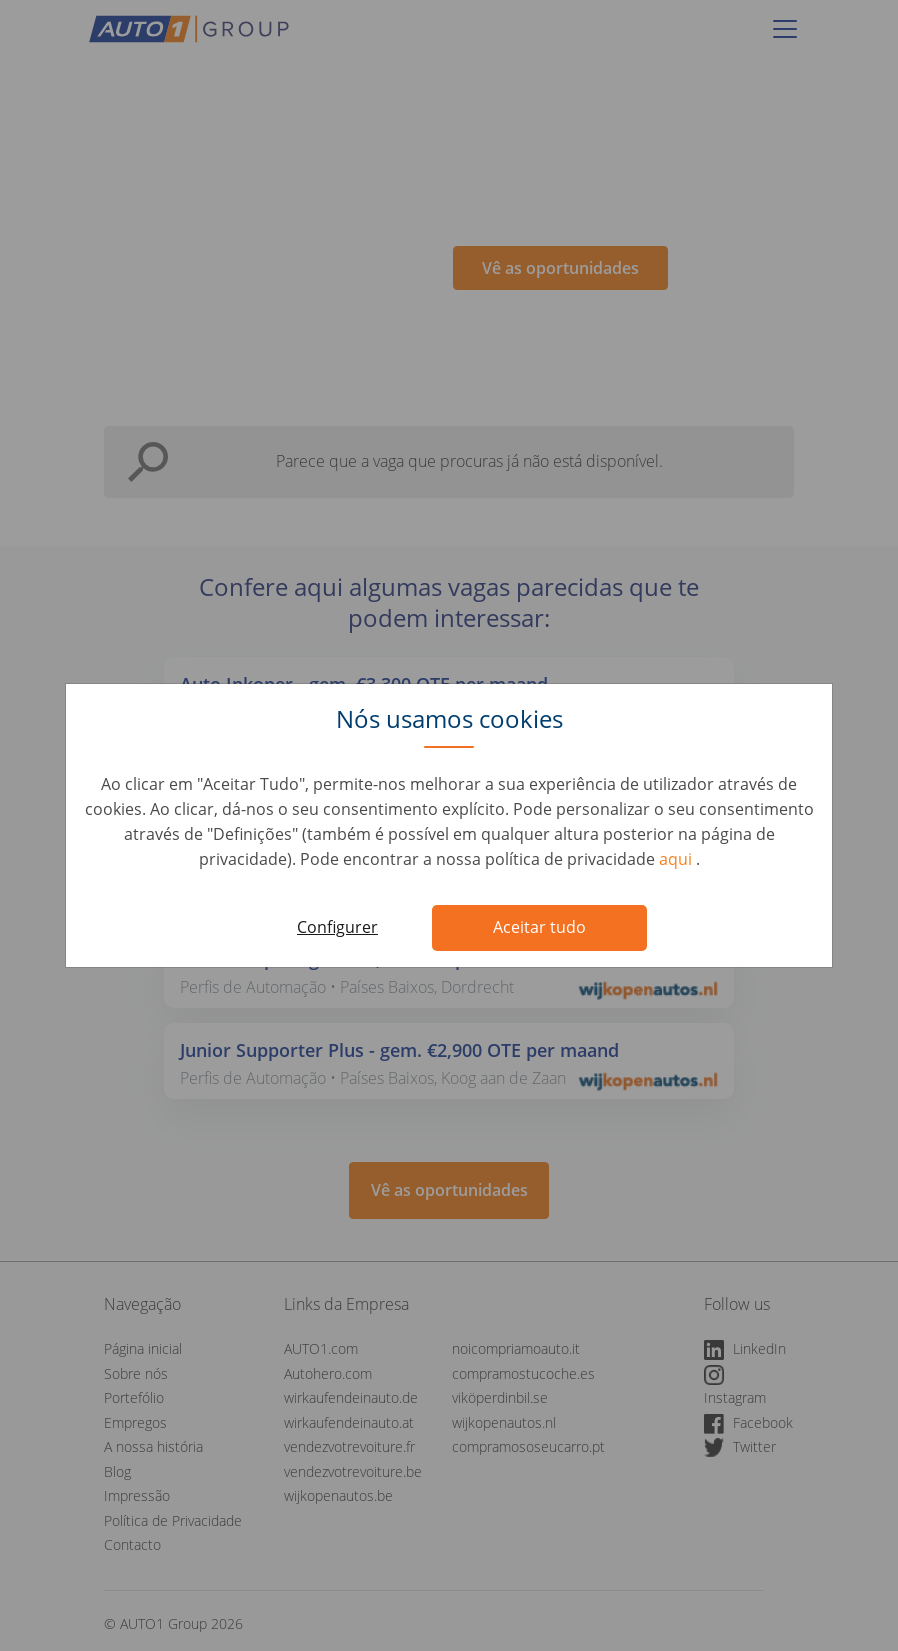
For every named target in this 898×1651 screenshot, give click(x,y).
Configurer (337, 927)
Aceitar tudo (539, 927)
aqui (677, 859)
